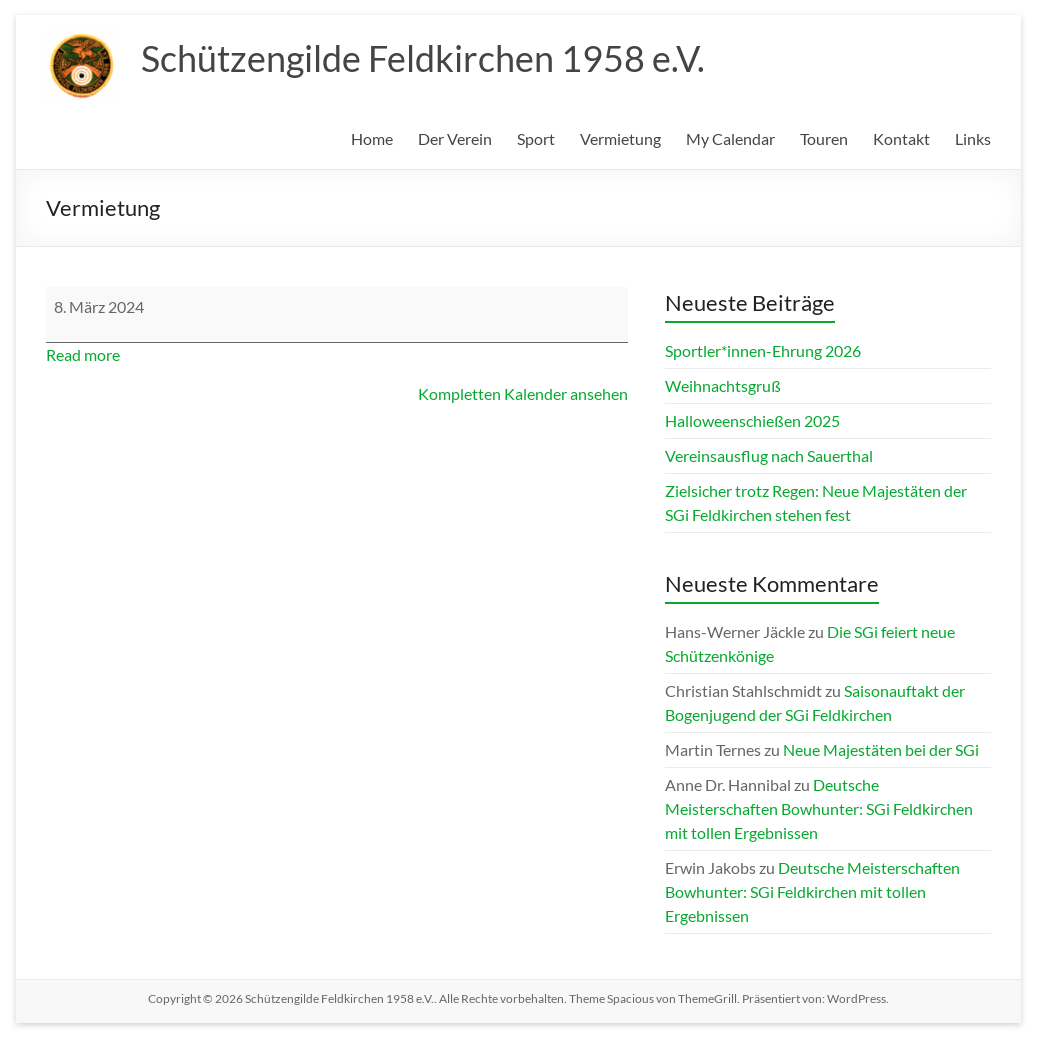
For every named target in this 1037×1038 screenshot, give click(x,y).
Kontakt (901, 138)
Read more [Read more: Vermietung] (83, 354)
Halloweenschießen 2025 (752, 420)
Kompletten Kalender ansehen (523, 393)
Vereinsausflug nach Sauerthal (769, 455)
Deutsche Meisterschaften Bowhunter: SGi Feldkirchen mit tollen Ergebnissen (819, 808)
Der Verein (455, 138)
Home (372, 138)
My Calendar (730, 138)
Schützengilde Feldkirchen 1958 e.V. (423, 58)
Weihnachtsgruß (723, 385)
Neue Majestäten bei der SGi (881, 749)
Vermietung (620, 138)
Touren (824, 138)
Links (973, 138)
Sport (536, 138)
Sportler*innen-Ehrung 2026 (763, 350)
